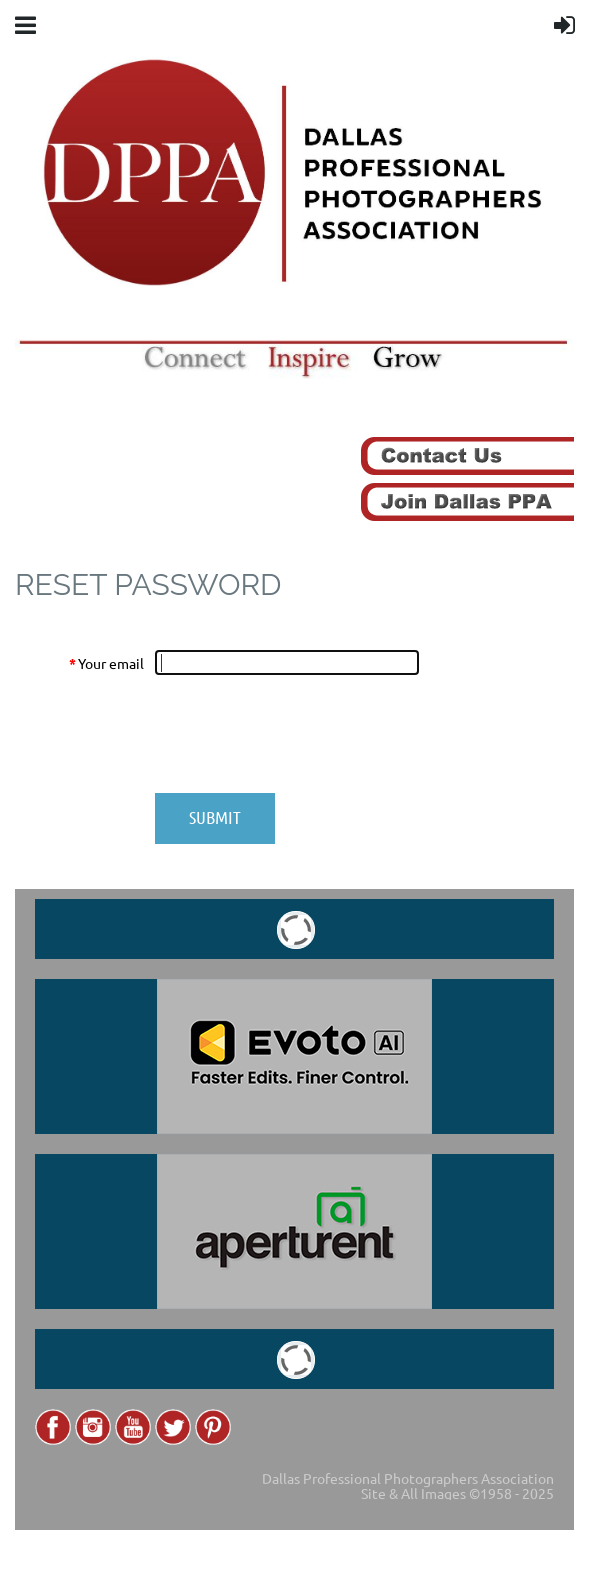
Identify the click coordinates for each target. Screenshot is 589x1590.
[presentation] (307, 734)
